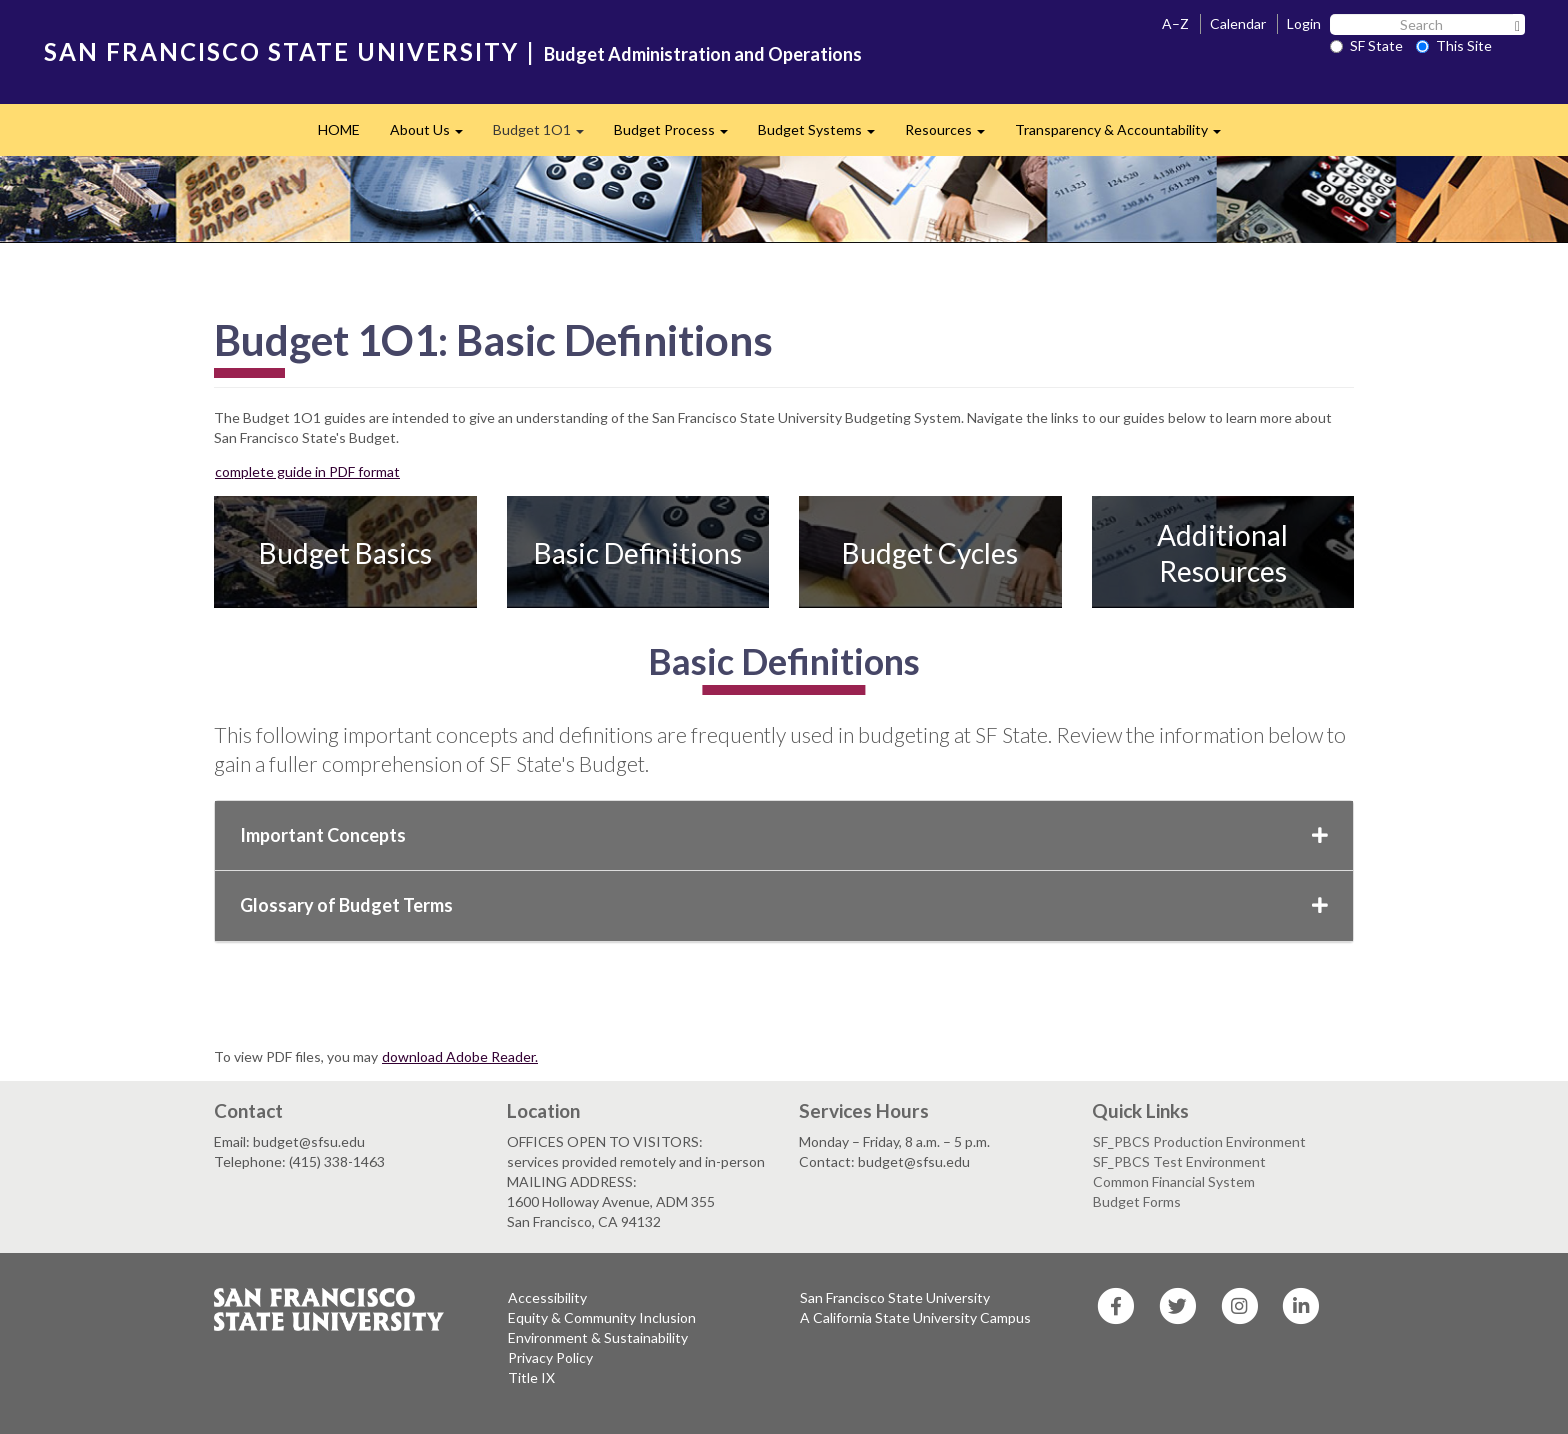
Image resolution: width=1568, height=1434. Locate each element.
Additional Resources (1222, 553)
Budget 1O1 (546, 135)
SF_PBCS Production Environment (1199, 1141)
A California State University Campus (915, 1317)
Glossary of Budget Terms (784, 905)
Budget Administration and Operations (703, 54)
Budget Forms (1137, 1201)
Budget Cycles (930, 553)
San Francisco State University (895, 1297)
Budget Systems (824, 135)
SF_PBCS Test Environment (1179, 1161)
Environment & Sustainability (598, 1337)
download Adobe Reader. (460, 1056)
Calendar (1238, 23)
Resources (952, 135)
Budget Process (678, 135)
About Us (434, 135)
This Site (1454, 45)
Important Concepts (784, 835)
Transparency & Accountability (1125, 135)
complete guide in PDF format (307, 471)
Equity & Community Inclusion (602, 1317)
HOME (339, 129)
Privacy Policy (550, 1357)
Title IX (531, 1377)
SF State (1366, 45)
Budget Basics (345, 553)
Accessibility (547, 1297)
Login (1304, 23)
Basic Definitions (638, 553)
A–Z (1175, 23)
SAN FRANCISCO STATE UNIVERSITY (281, 51)
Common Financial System (1174, 1181)
